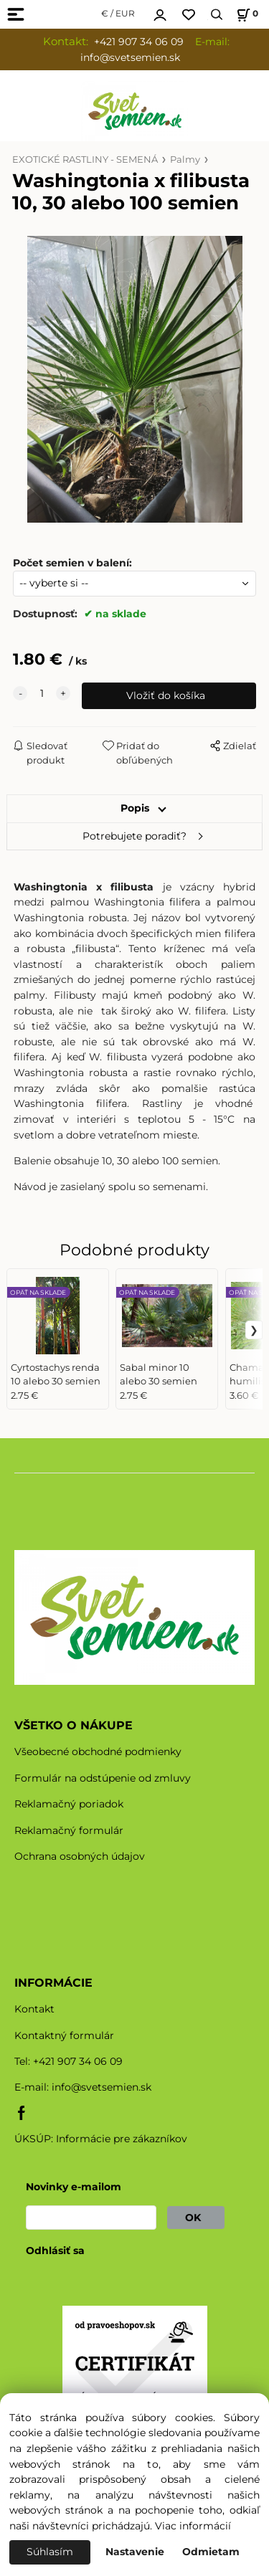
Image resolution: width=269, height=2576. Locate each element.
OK (196, 2217)
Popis (135, 808)
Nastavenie (134, 2551)
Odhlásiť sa (55, 2250)
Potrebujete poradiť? (134, 836)
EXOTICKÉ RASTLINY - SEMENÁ (85, 159)
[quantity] (41, 694)
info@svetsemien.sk (101, 2087)
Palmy (185, 159)
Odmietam (211, 2551)
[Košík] (245, 15)
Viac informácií (193, 2525)
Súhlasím (50, 2551)
